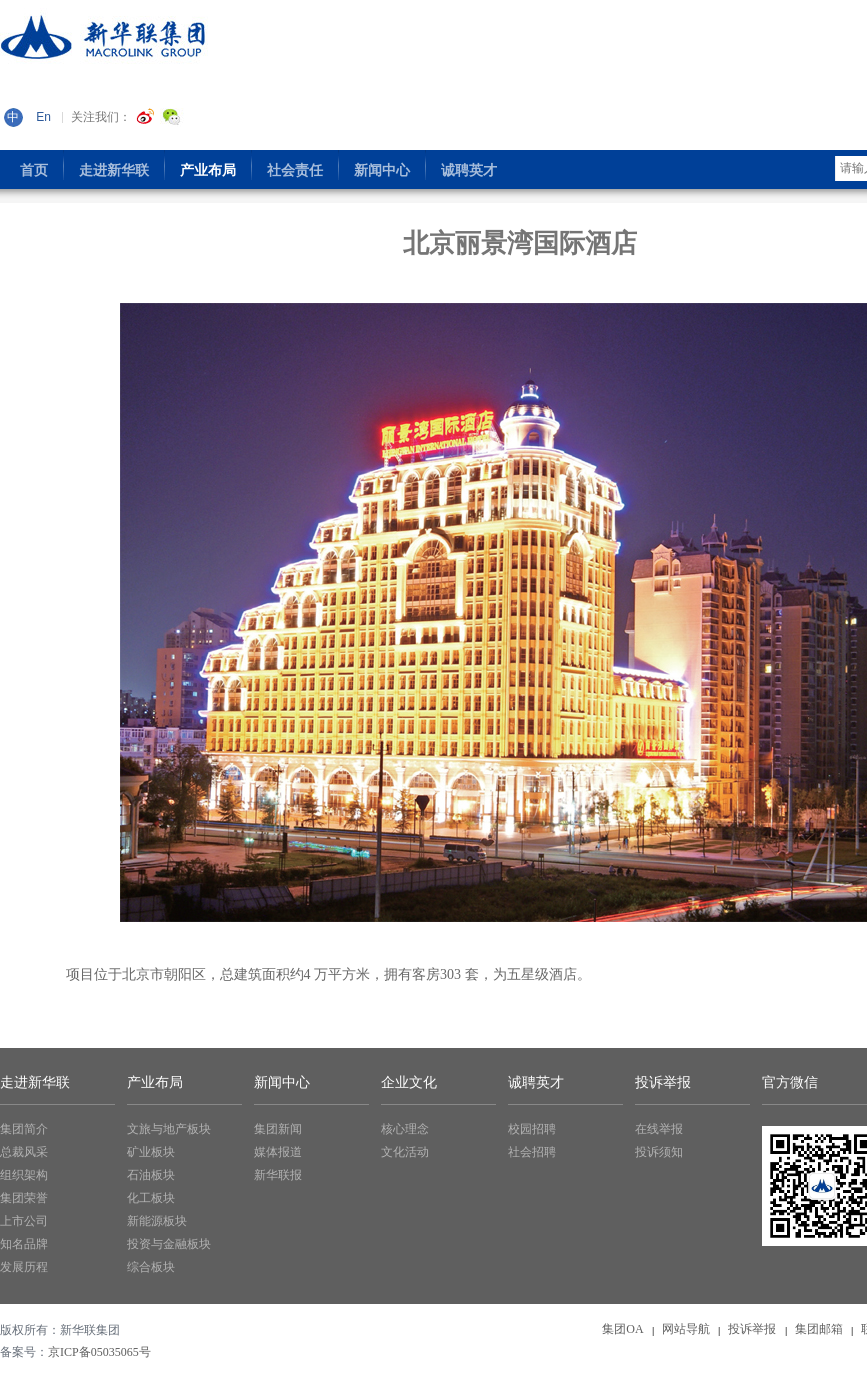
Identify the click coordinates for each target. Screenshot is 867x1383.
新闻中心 (282, 1082)
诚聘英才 (536, 1082)
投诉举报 (663, 1082)
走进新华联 (35, 1082)
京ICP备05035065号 (99, 1352)
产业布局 (155, 1082)
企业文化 (409, 1082)
